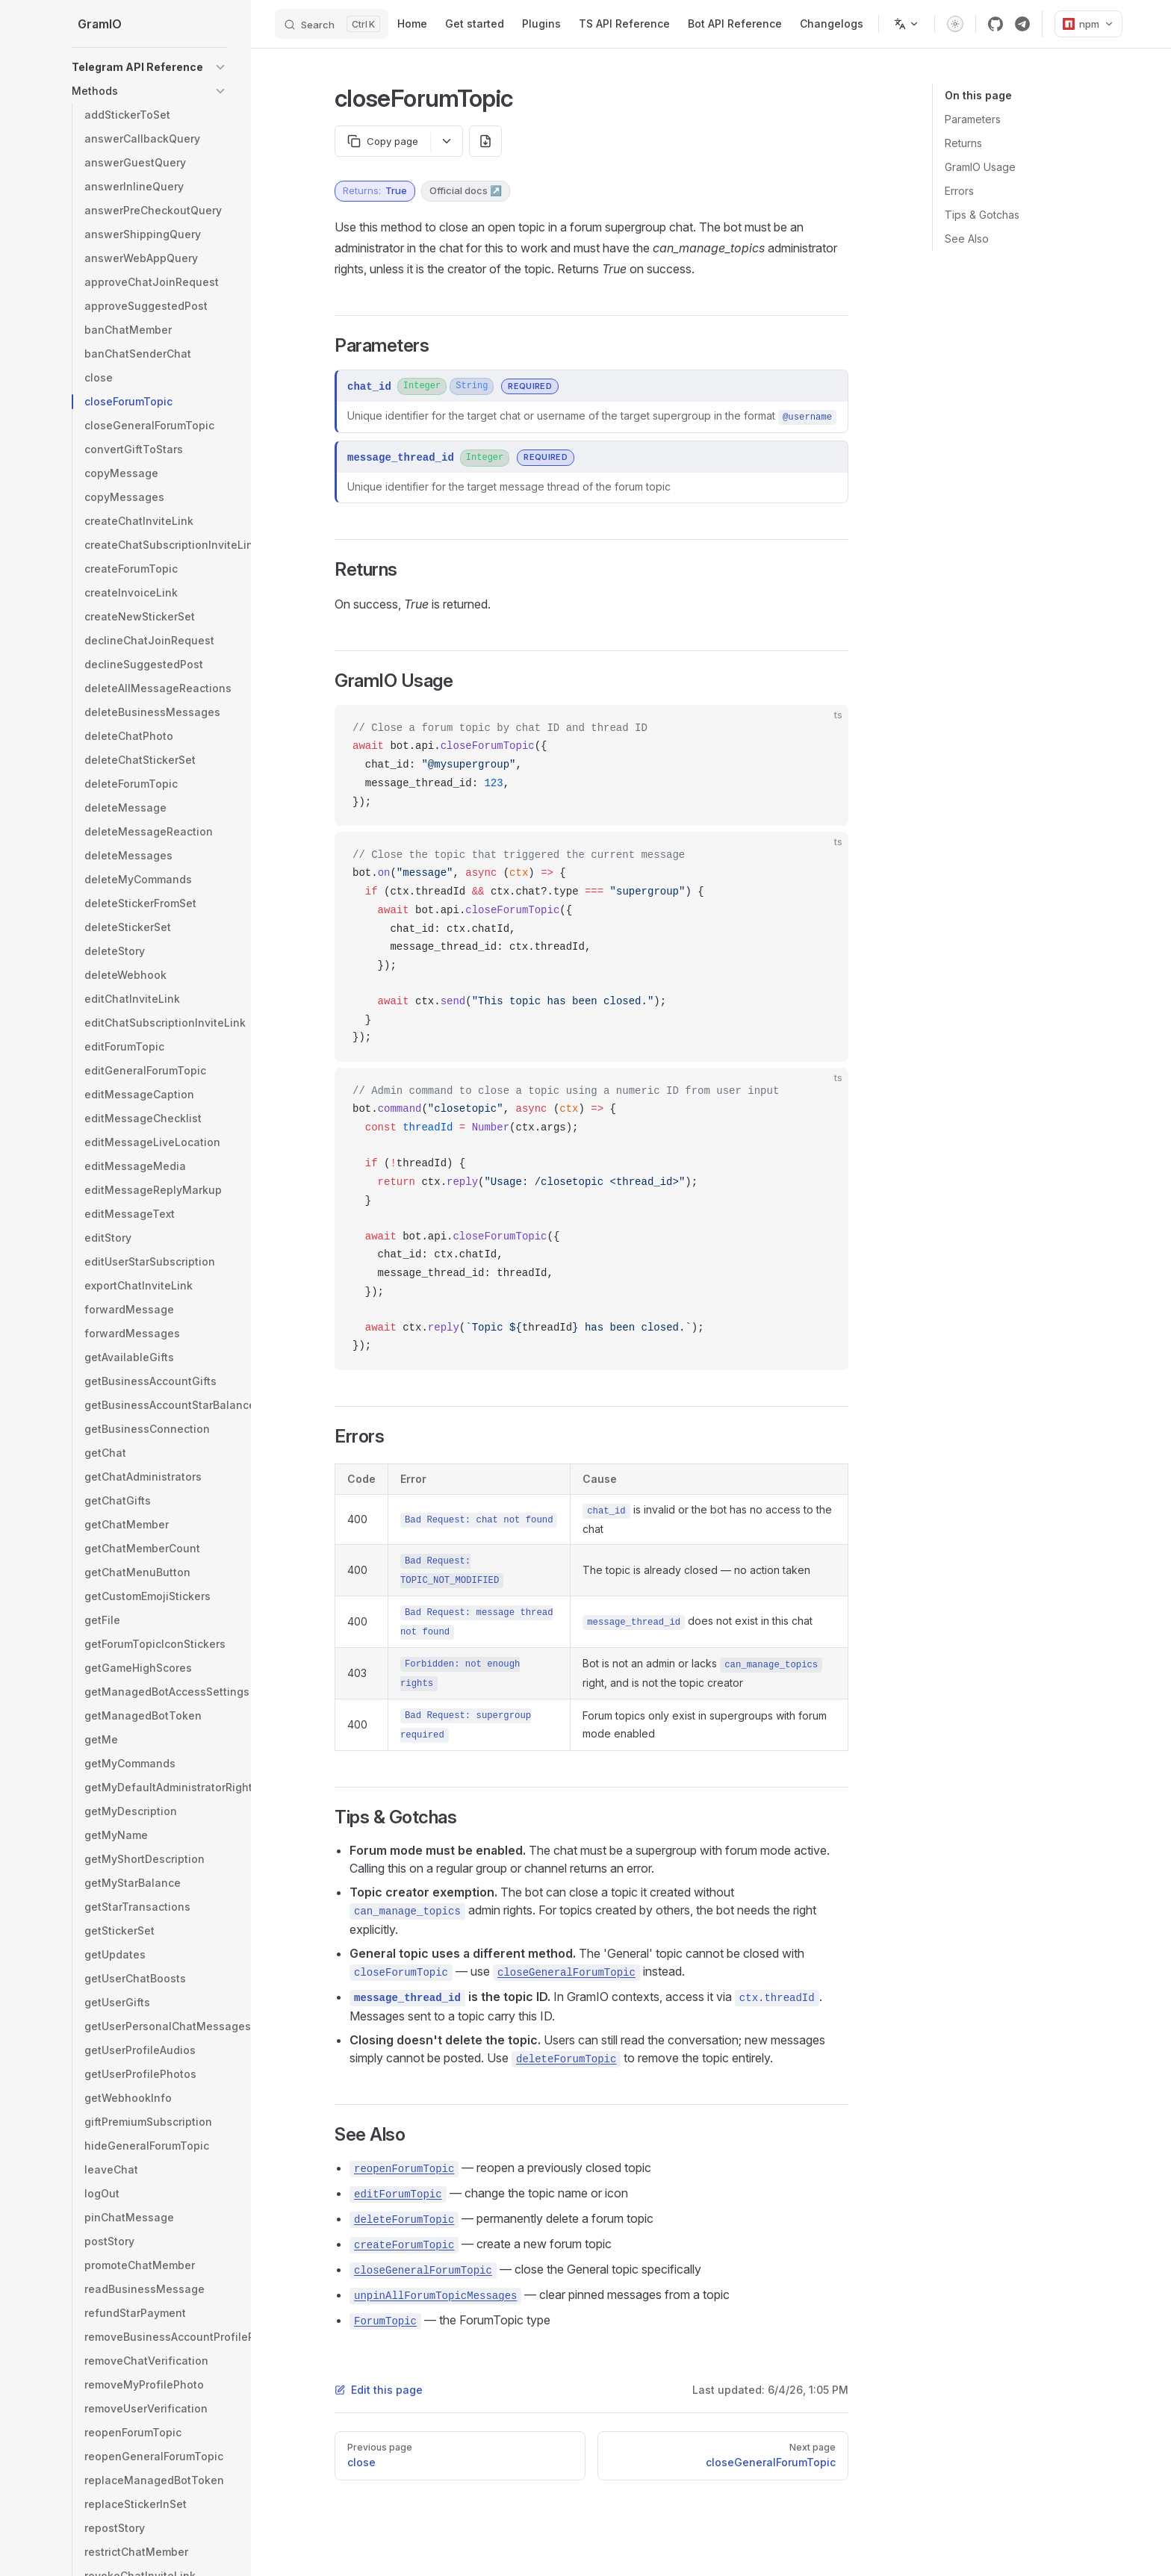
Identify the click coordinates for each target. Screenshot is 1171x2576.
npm (1088, 24)
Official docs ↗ (465, 190)
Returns (963, 143)
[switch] (955, 24)
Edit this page (379, 2389)
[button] (220, 67)
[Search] (331, 24)
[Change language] (906, 24)
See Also (967, 238)
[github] (995, 23)
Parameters (973, 119)
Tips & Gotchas (982, 214)
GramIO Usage (980, 167)
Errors (959, 190)
